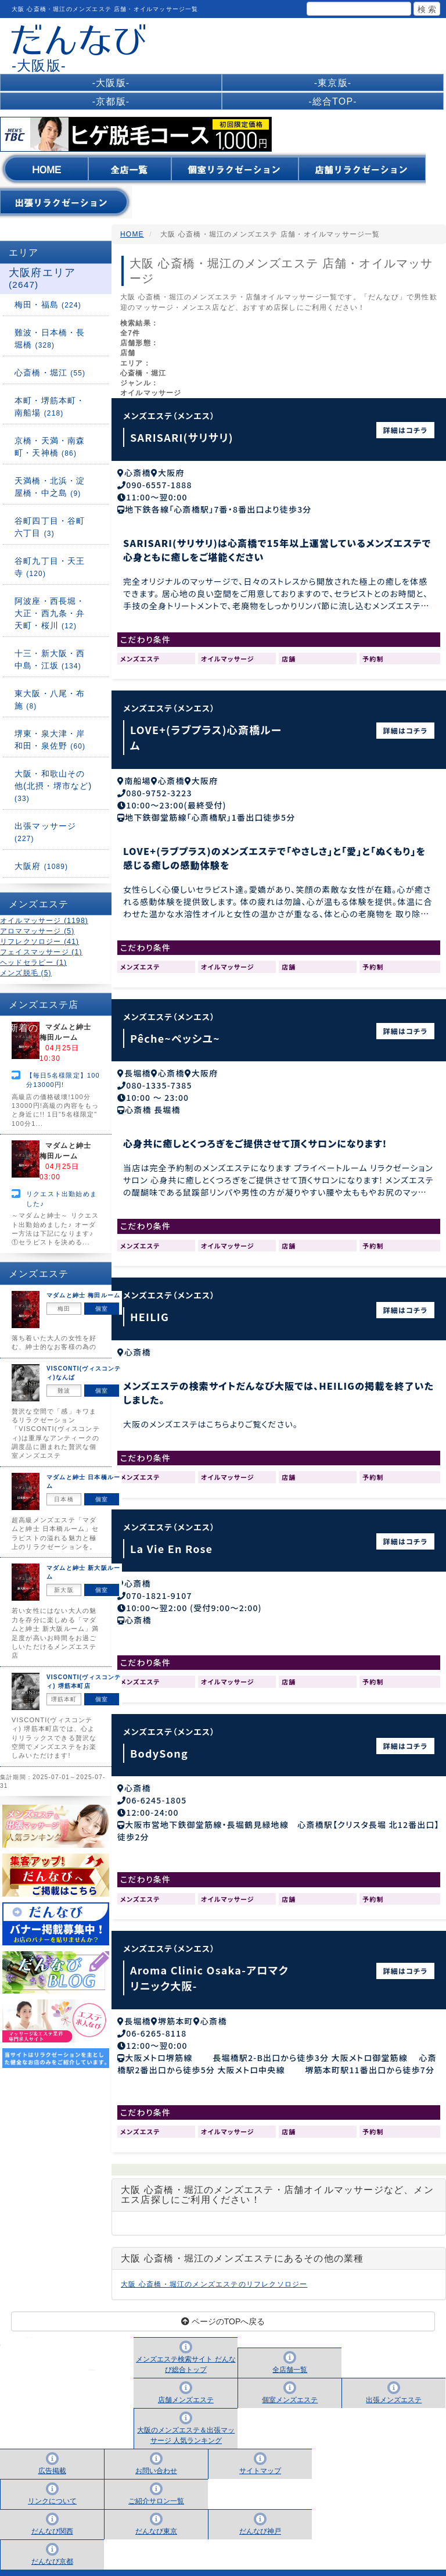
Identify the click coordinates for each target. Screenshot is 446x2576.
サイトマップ (260, 2457)
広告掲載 (52, 2457)
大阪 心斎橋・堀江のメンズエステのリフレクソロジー (214, 2270)
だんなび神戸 (260, 2517)
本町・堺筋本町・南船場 (50, 406)
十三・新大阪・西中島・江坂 (50, 659)
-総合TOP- (332, 101)
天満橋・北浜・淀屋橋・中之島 (50, 487)
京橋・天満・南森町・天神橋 (50, 446)
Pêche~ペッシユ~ (175, 1034)
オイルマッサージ (44, 921)
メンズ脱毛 (26, 973)
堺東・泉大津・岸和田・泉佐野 (50, 739)
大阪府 (41, 866)
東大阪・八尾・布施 (50, 699)
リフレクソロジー (39, 942)
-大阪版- (111, 83)
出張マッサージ (45, 832)
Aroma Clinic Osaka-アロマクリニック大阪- (209, 1965)
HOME (132, 234)
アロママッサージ (37, 931)
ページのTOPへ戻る (223, 2307)
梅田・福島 (48, 304)
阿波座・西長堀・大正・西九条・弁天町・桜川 (50, 613)
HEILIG (149, 1310)
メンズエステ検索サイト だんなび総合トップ (185, 2350)
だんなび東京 (156, 2517)
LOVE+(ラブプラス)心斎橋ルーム (206, 735)
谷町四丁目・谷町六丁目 (50, 527)
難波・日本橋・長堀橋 (50, 338)
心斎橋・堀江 (50, 372)
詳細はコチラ (405, 430)
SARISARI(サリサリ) (181, 437)
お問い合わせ (156, 2457)
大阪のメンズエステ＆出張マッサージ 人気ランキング (186, 2421)
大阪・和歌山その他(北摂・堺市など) (53, 786)
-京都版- (111, 101)
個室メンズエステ (290, 2386)
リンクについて (52, 2487)
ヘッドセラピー (33, 962)
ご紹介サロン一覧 (156, 2487)
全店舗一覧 (289, 2356)
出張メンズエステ (394, 2386)
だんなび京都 (52, 2547)
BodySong (159, 1743)
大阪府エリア (42, 278)
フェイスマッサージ (41, 952)
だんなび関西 (52, 2517)
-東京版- (333, 83)
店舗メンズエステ (186, 2386)
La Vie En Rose (171, 1540)
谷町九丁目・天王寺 (50, 567)
